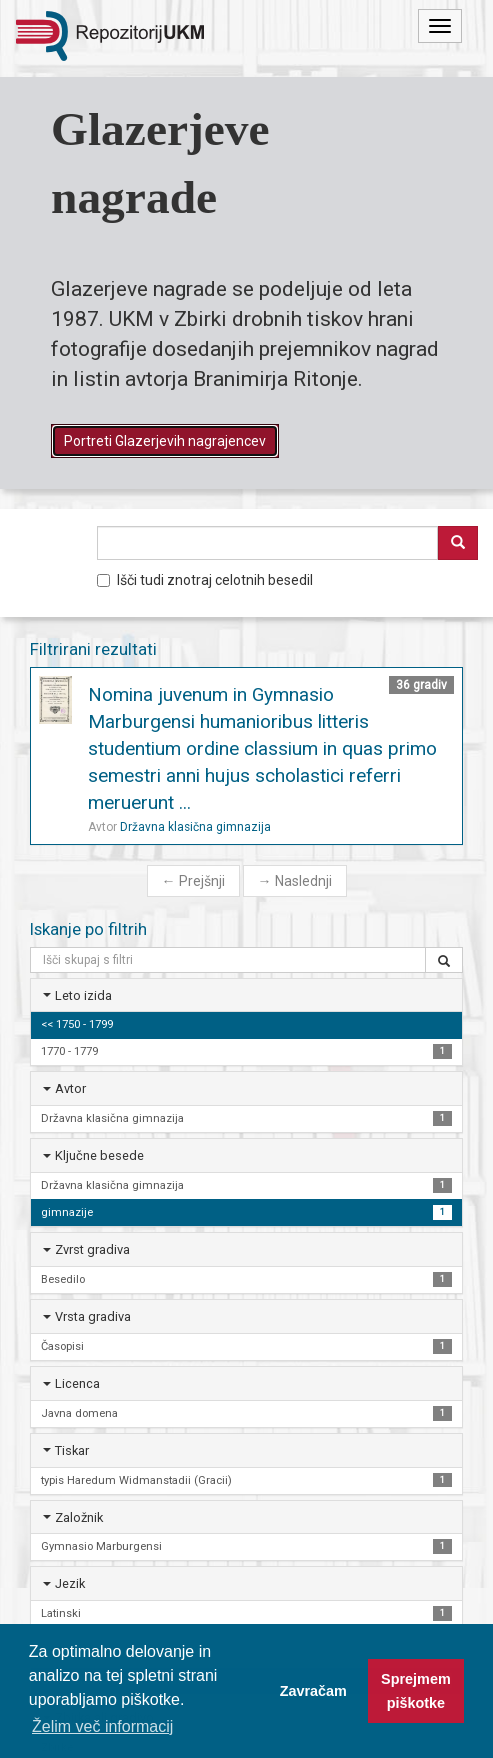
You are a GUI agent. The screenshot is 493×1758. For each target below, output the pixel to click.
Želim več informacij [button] (102, 1726)
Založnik (79, 1517)
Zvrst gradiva (92, 1249)
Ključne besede (99, 1155)
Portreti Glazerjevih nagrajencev (165, 441)
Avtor (70, 1088)
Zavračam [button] (313, 1691)
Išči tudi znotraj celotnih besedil (205, 580)
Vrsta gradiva (93, 1316)
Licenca (77, 1383)
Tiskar (72, 1450)
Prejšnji (193, 881)
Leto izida (83, 995)
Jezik (70, 1583)
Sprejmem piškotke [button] (416, 1691)
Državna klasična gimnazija (195, 827)
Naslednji (295, 881)
